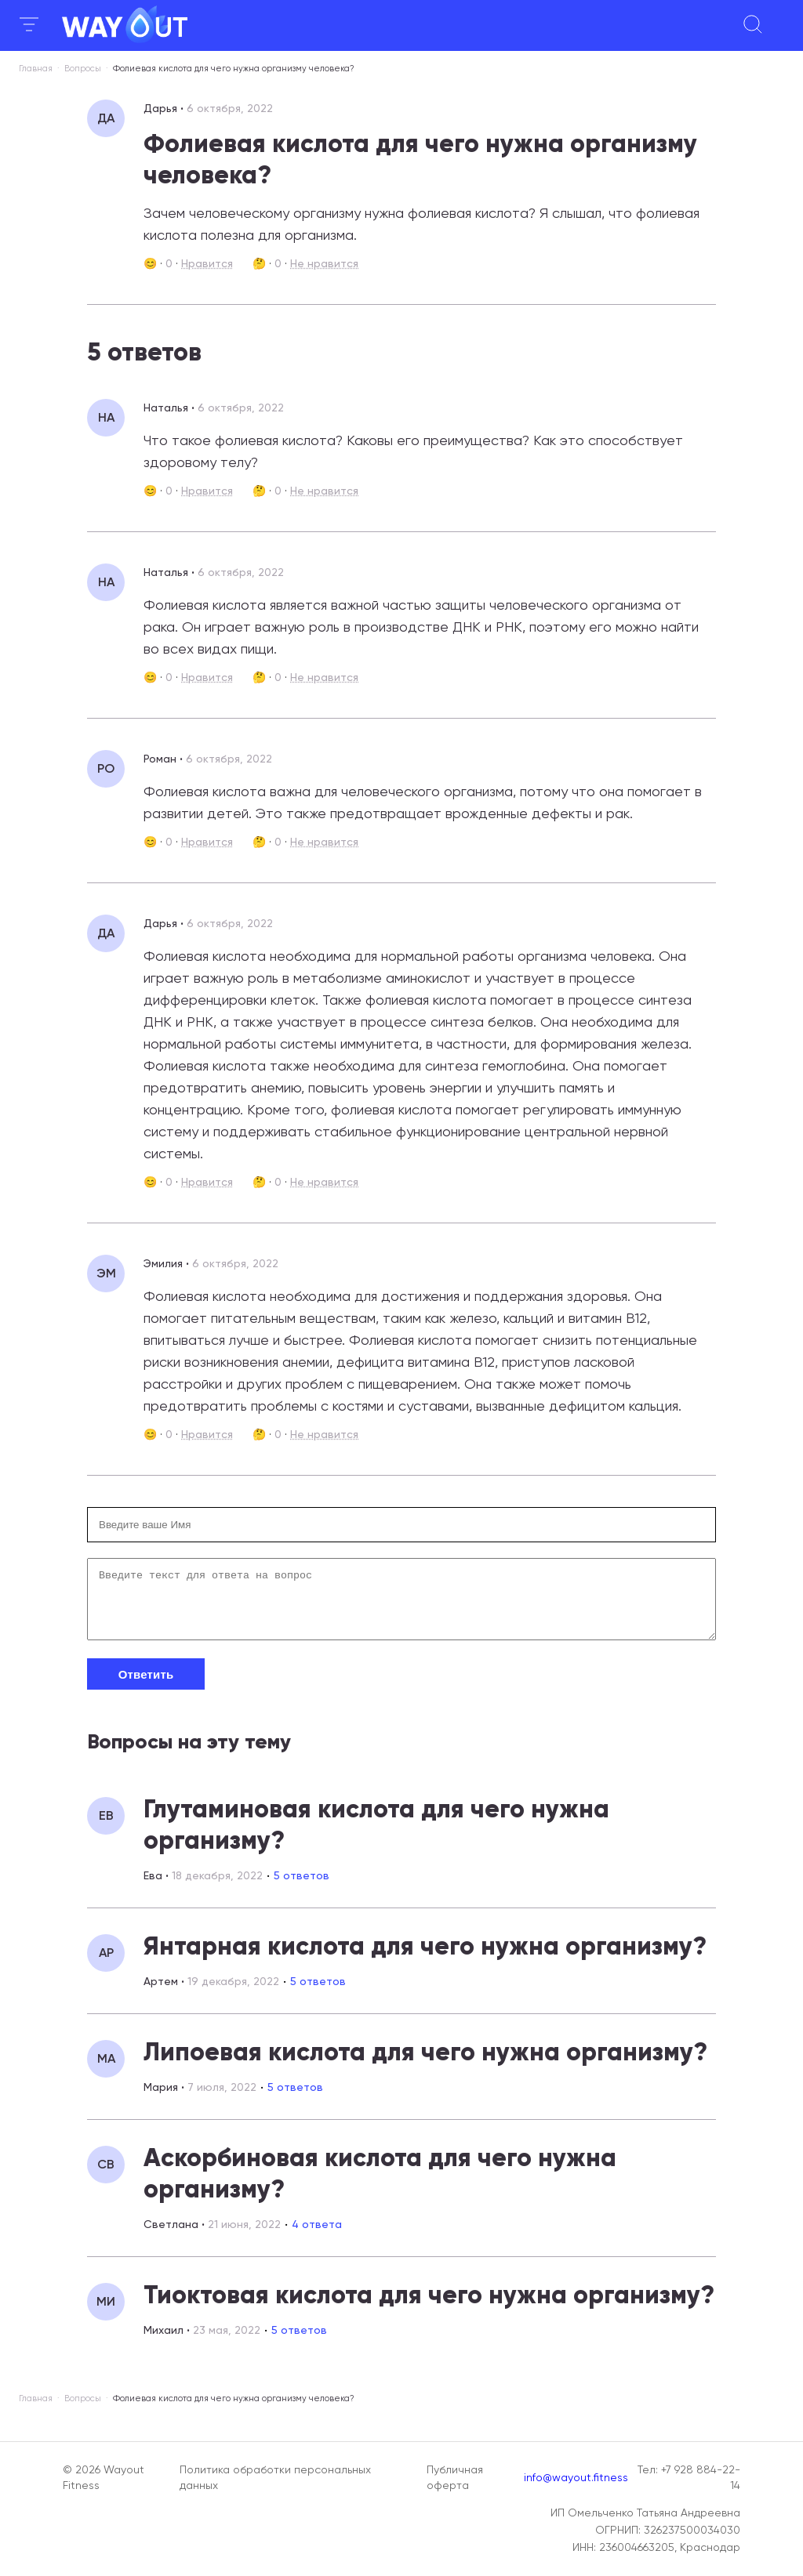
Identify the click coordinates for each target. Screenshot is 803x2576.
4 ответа (317, 2236)
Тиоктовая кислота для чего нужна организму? (429, 2306)
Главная (36, 68)
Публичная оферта (455, 2477)
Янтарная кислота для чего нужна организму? (425, 1957)
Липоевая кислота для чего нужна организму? (425, 2063)
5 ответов (301, 1887)
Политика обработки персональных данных (275, 2477)
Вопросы (82, 68)
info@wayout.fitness (576, 2477)
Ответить (146, 1686)
